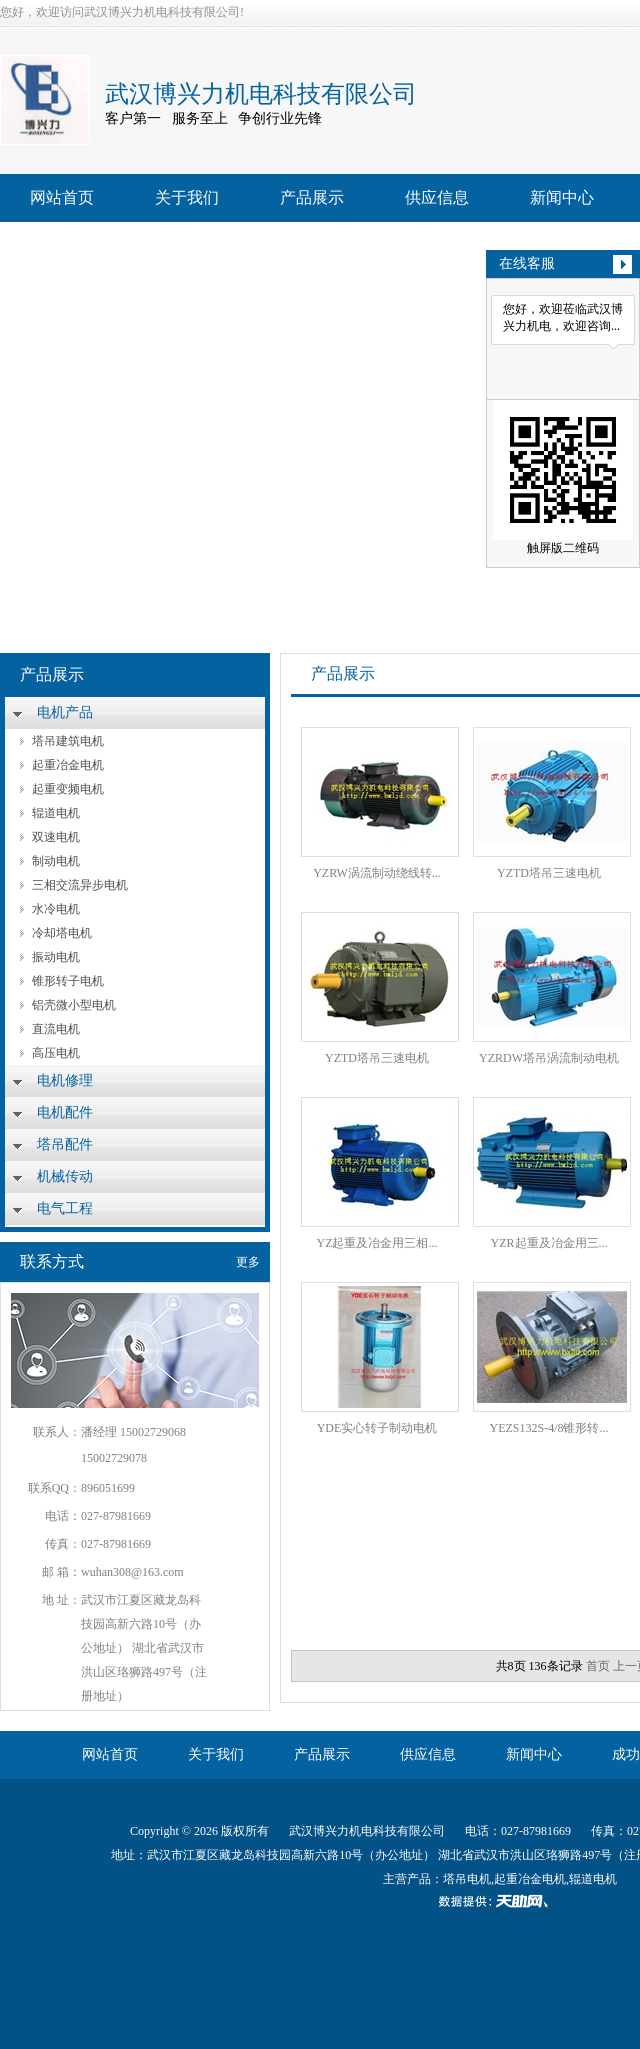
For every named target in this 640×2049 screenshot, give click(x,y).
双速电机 (56, 837)
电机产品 (65, 712)
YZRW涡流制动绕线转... (377, 873)
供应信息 (437, 197)
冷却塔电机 (62, 933)
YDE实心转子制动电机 (377, 1428)
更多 (248, 1262)
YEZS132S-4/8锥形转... (548, 1428)
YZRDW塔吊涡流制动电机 (549, 1058)
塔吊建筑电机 (68, 741)
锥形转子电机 (68, 981)
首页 (598, 1666)
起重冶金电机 (68, 765)
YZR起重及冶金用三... (549, 1243)
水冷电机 (56, 909)
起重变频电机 (68, 789)
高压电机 (56, 1053)
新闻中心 (562, 197)
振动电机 (56, 957)
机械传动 (65, 1176)
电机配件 (65, 1112)
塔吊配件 (65, 1144)
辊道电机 (56, 813)
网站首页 (62, 197)
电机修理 (65, 1080)
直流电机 (56, 1029)
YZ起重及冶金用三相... (377, 1243)
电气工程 (65, 1208)
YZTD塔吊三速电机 (549, 873)
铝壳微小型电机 (74, 1005)
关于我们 (187, 197)
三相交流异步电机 (80, 885)
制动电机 (56, 861)
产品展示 (312, 197)
